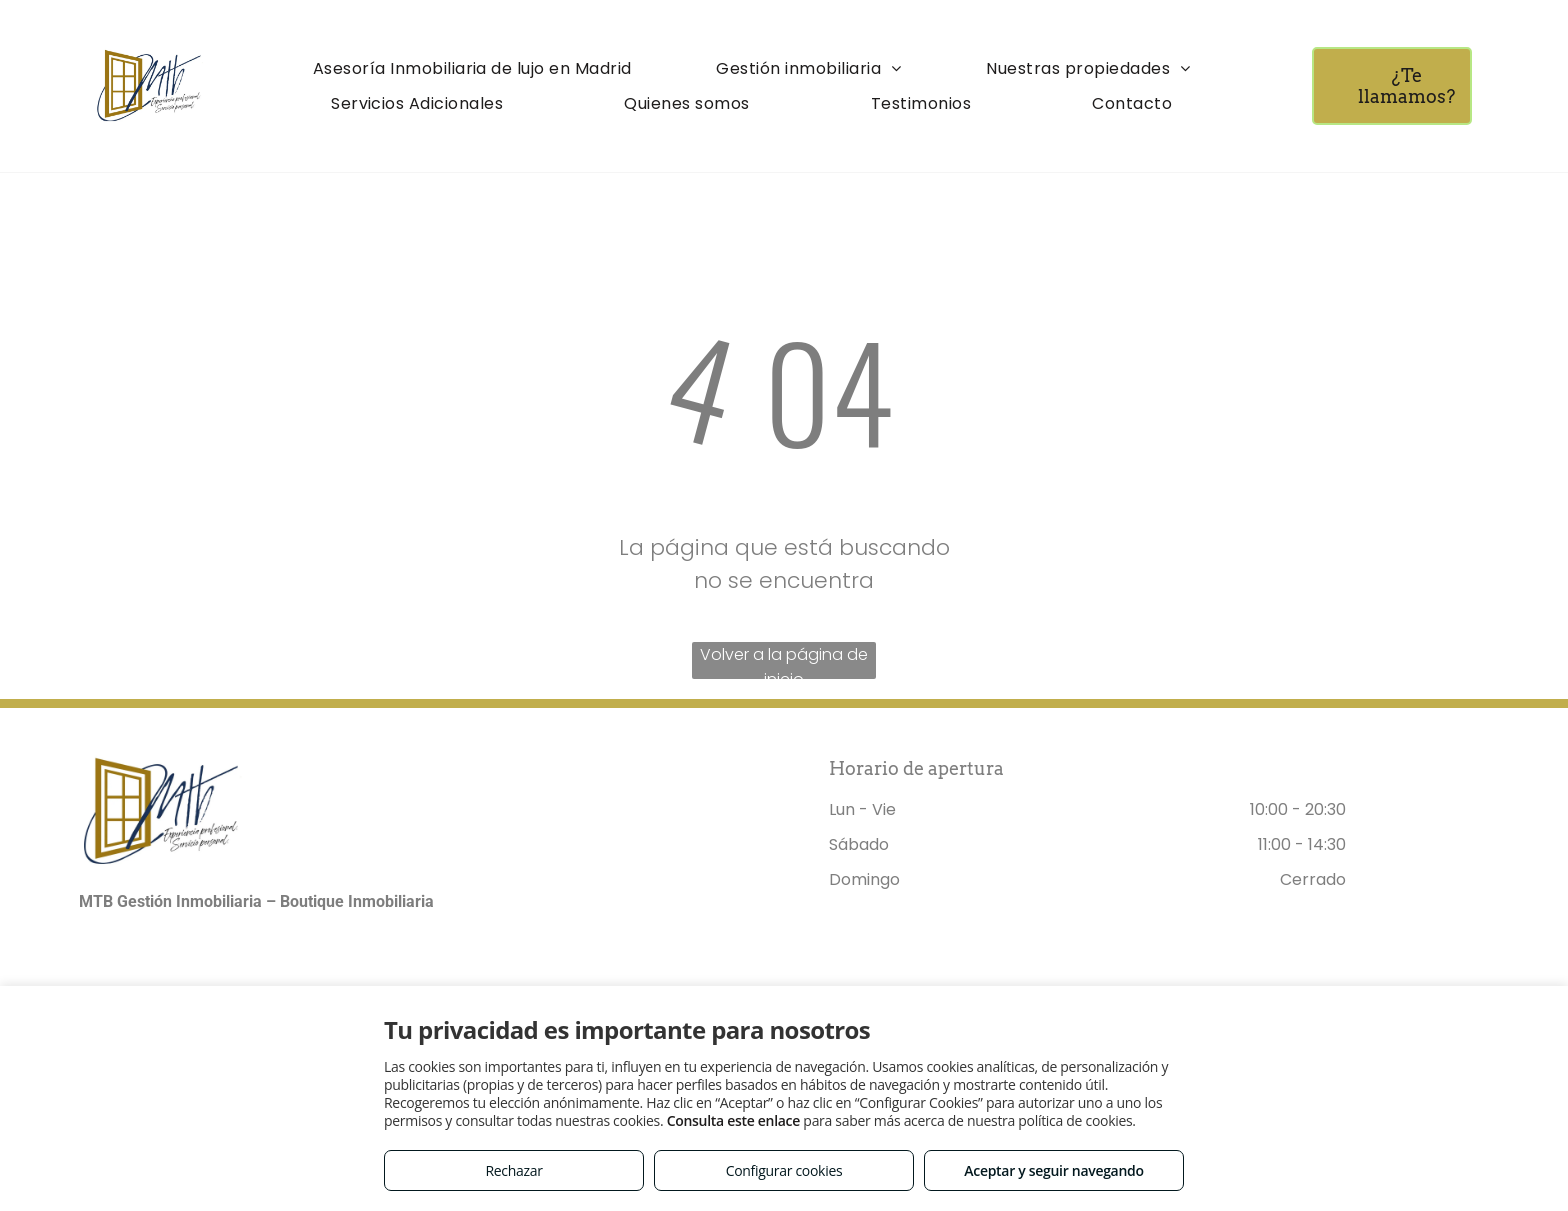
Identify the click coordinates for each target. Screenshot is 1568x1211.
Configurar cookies (784, 1170)
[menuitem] (472, 68)
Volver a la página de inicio (784, 661)
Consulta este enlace (733, 1120)
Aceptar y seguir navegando (1053, 1170)
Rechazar (513, 1170)
